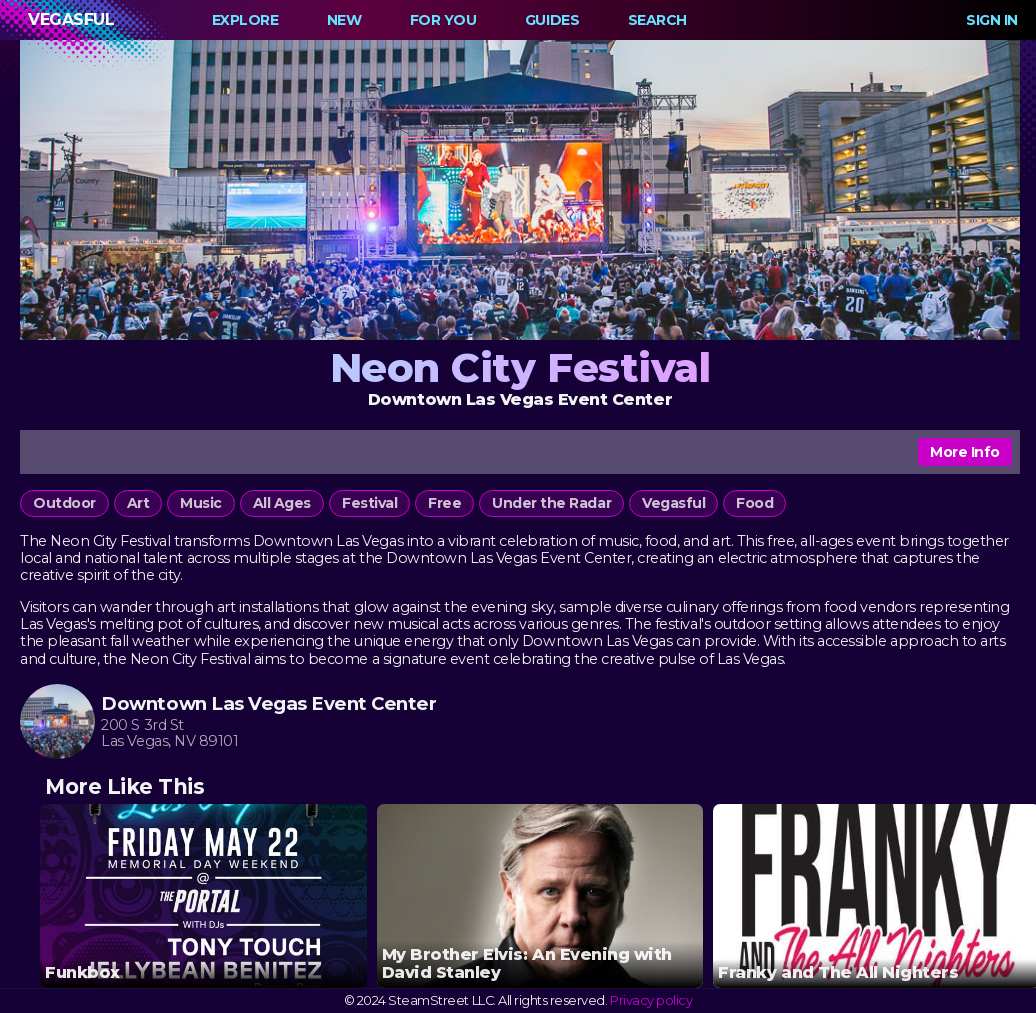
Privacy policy (651, 1000)
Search (657, 20)
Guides (552, 20)
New (344, 20)
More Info (965, 452)
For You (443, 20)
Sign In (992, 20)
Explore (245, 20)
